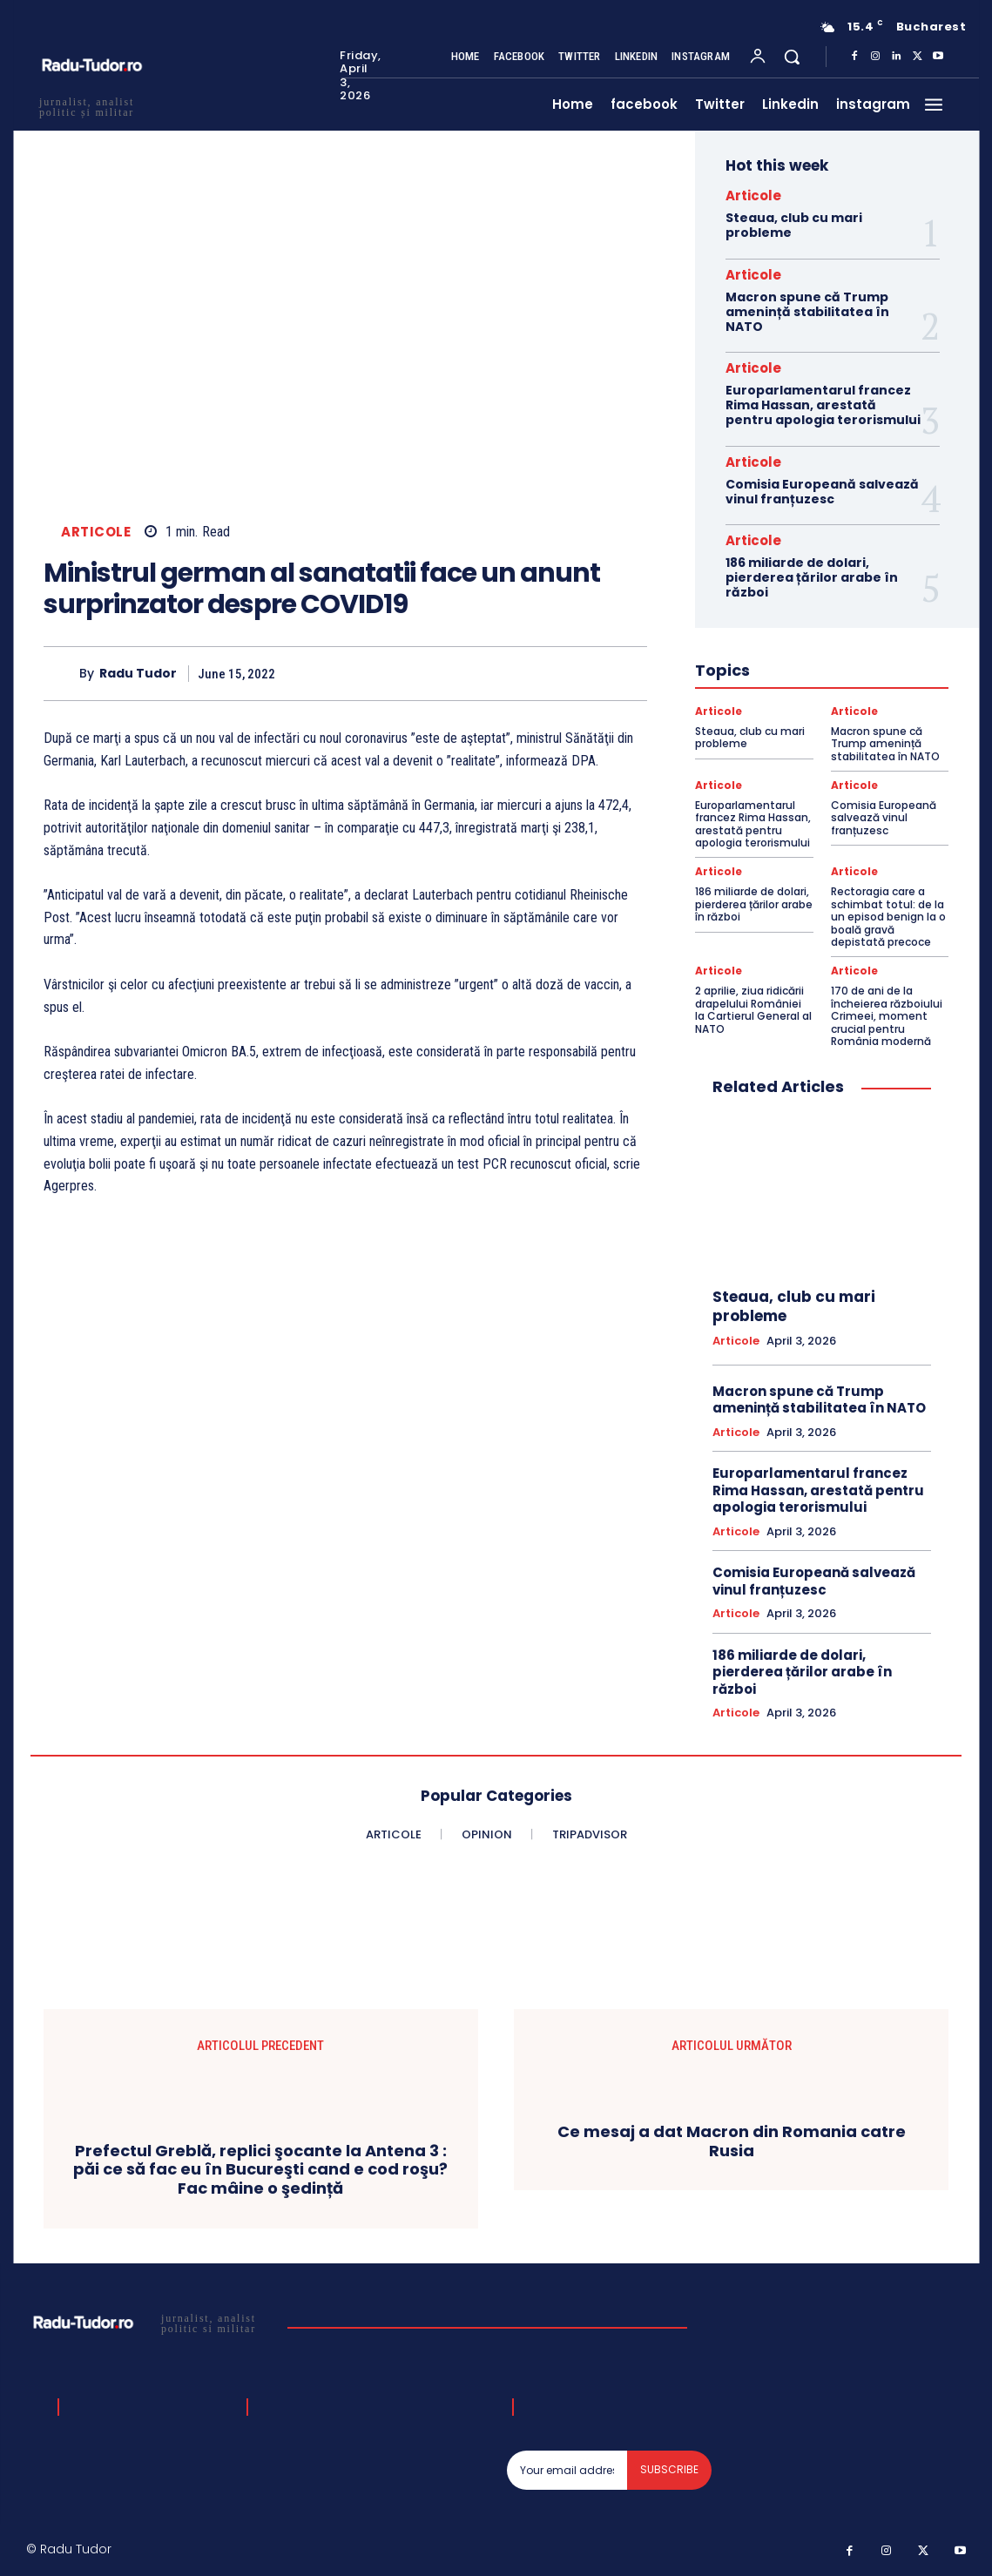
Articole (96, 531)
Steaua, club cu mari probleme (793, 225)
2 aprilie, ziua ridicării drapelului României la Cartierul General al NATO (753, 1009)
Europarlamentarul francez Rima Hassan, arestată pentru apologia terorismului (823, 404)
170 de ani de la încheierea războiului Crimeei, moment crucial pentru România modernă (886, 1016)
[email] (567, 2470)
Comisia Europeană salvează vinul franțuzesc (822, 491)
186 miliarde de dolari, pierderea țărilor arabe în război (811, 577)
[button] (792, 57)
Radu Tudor (138, 673)
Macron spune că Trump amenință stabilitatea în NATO (807, 311)
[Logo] (150, 2322)
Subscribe (669, 2469)
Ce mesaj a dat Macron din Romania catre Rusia (731, 2142)
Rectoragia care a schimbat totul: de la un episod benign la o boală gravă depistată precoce (888, 916)
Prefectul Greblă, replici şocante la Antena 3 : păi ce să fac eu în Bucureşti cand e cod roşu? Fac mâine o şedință (260, 2169)
